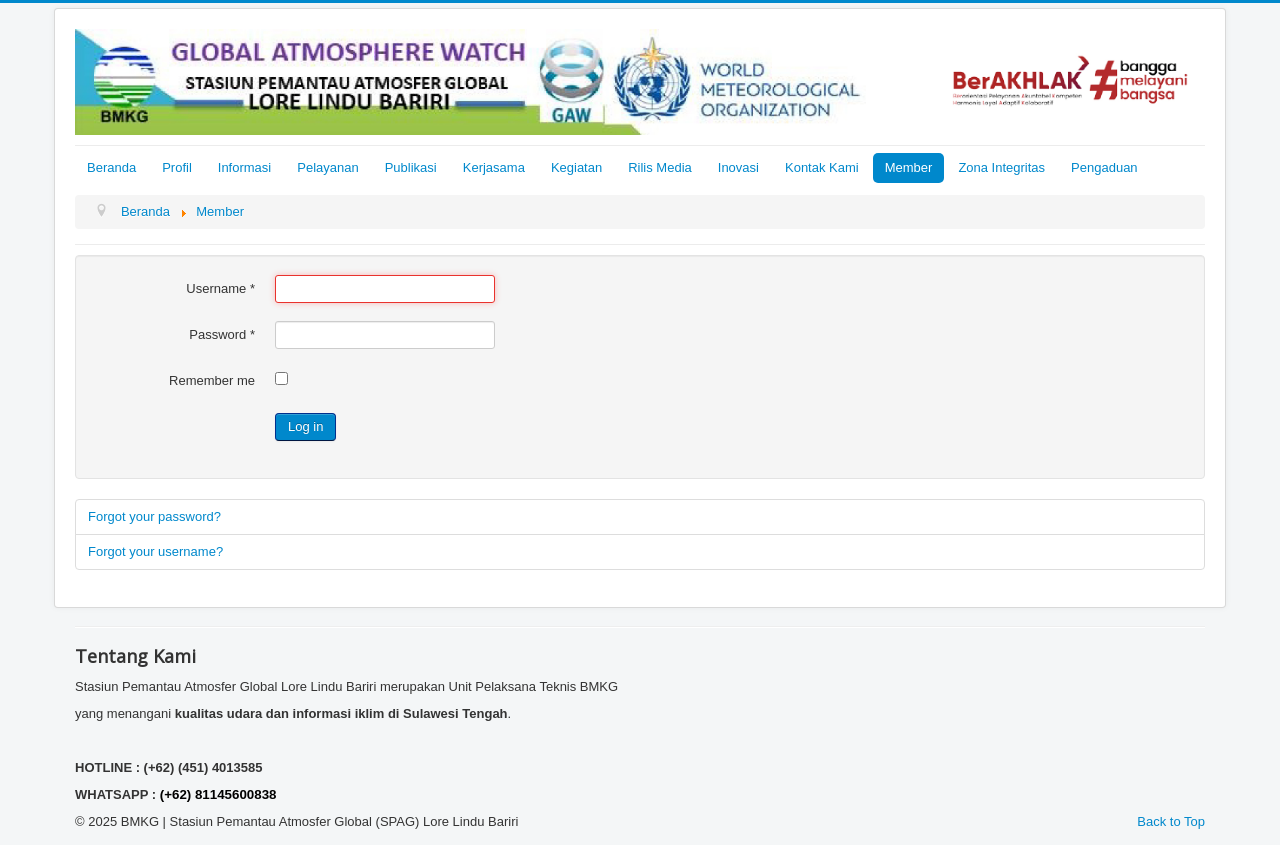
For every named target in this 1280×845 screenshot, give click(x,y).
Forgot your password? (154, 516)
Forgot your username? (155, 551)
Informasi (244, 167)
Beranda (111, 167)
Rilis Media (660, 167)
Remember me (212, 380)
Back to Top (1171, 821)
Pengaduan (1104, 167)
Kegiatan (576, 167)
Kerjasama (494, 167)
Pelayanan (327, 167)
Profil (177, 167)
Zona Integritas (1001, 167)
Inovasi (738, 167)
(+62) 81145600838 (218, 794)
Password (222, 334)
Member (909, 167)
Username (220, 288)
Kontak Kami (822, 167)
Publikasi (411, 167)
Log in (305, 426)
